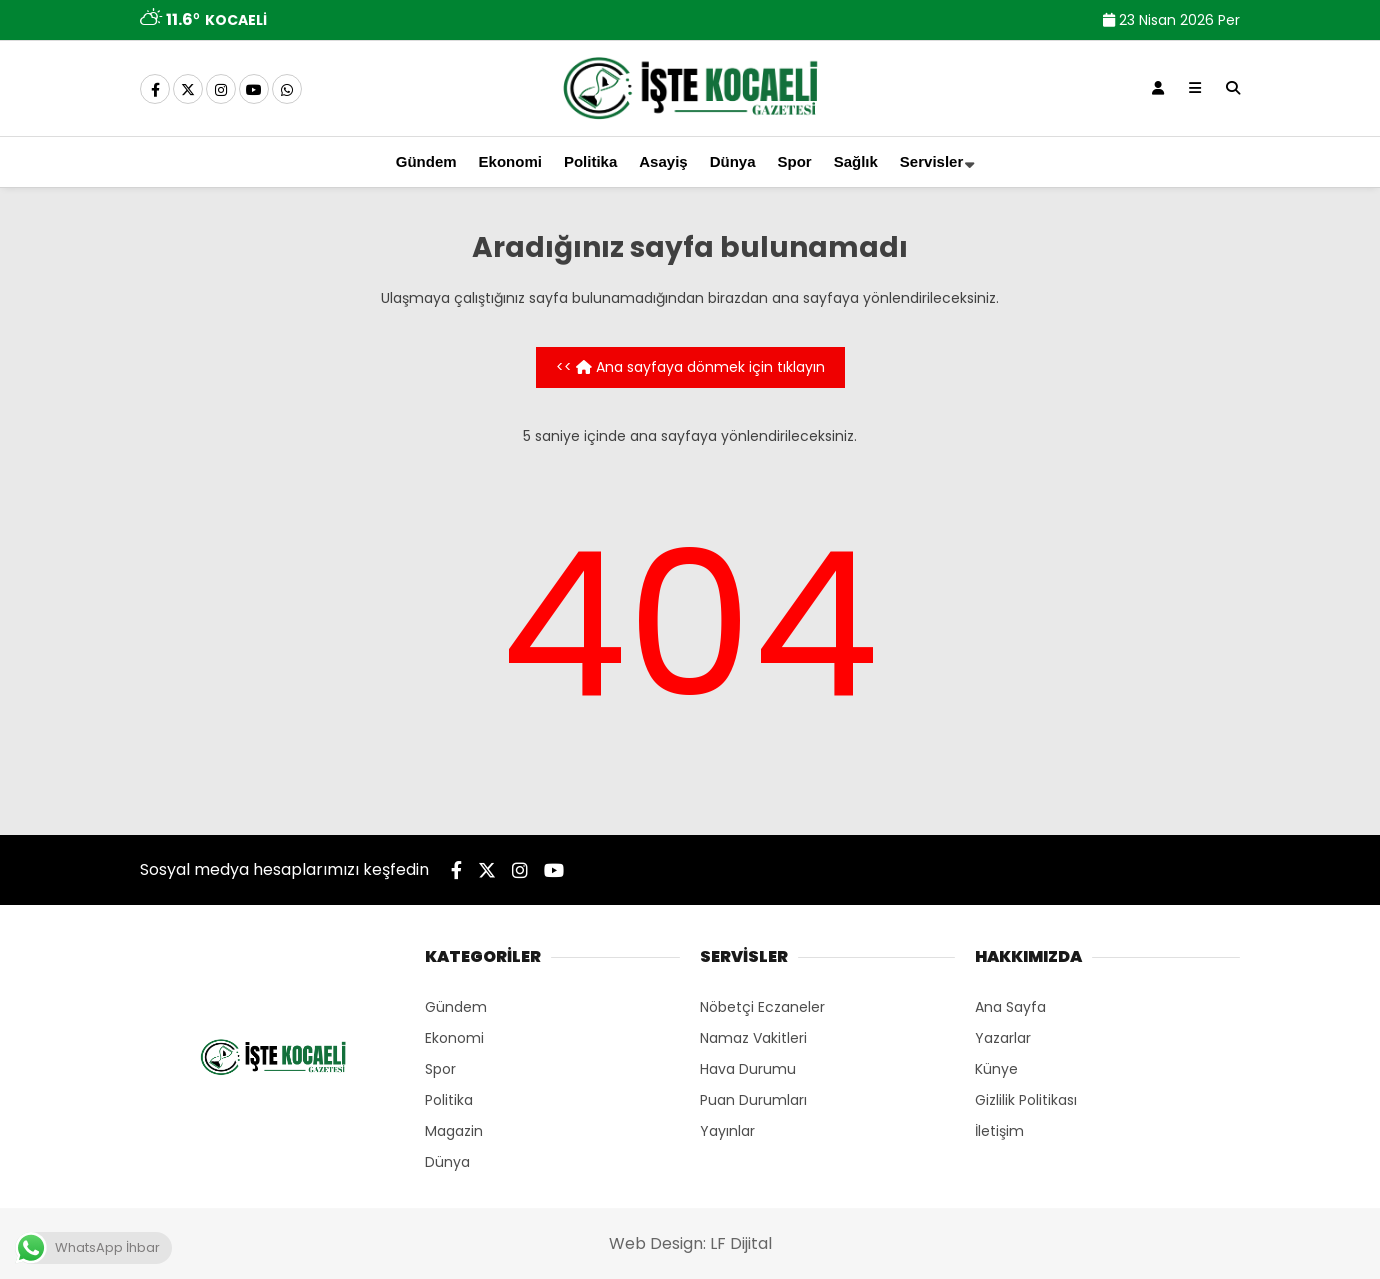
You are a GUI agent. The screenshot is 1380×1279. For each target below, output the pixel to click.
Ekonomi (510, 161)
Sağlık (856, 161)
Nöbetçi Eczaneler (762, 1007)
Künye (996, 1069)
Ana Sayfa (1010, 1007)
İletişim (999, 1131)
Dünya (733, 161)
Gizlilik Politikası (1026, 1100)
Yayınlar (727, 1131)
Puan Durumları (753, 1100)
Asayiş (663, 161)
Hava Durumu (748, 1069)
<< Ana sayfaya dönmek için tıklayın (690, 367)
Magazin (454, 1131)
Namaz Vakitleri (753, 1038)
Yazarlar (1003, 1038)
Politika (590, 161)
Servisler (931, 161)
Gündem (426, 161)
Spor (795, 161)
